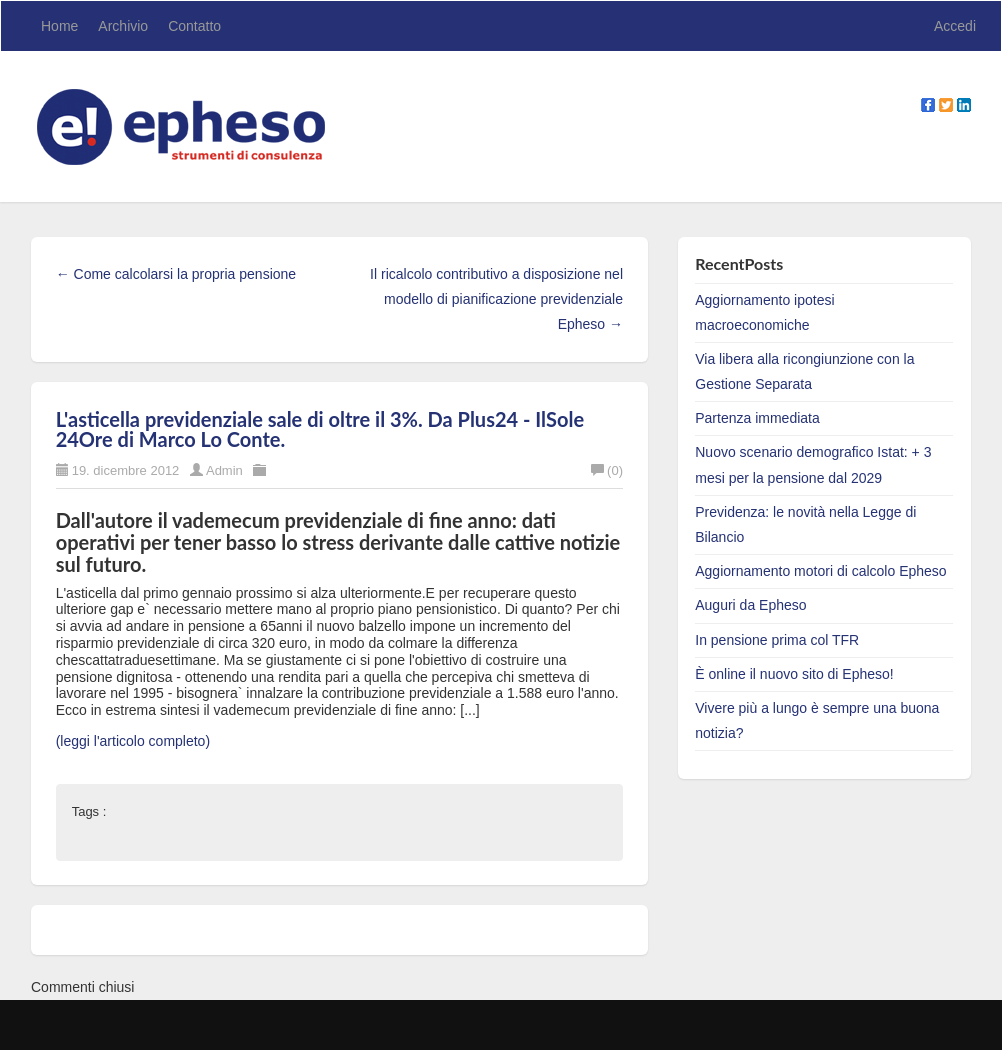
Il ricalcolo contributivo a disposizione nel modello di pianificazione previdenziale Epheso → (496, 299)
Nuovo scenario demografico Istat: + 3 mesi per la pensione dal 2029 (813, 464)
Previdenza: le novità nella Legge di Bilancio (805, 524)
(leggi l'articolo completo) (133, 741)
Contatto (194, 26)
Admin (224, 470)
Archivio (123, 26)
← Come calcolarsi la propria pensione (176, 274)
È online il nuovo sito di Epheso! (794, 674)
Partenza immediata (757, 418)
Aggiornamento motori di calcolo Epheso (820, 571)
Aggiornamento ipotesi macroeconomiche (764, 312)
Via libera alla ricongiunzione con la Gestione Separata (804, 371)
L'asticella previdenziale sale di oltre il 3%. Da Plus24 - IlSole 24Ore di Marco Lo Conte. (320, 429)
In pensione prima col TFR (777, 640)
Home (59, 26)
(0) (607, 470)
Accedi (955, 26)
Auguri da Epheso (750, 605)
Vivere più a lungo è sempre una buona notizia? (817, 720)
